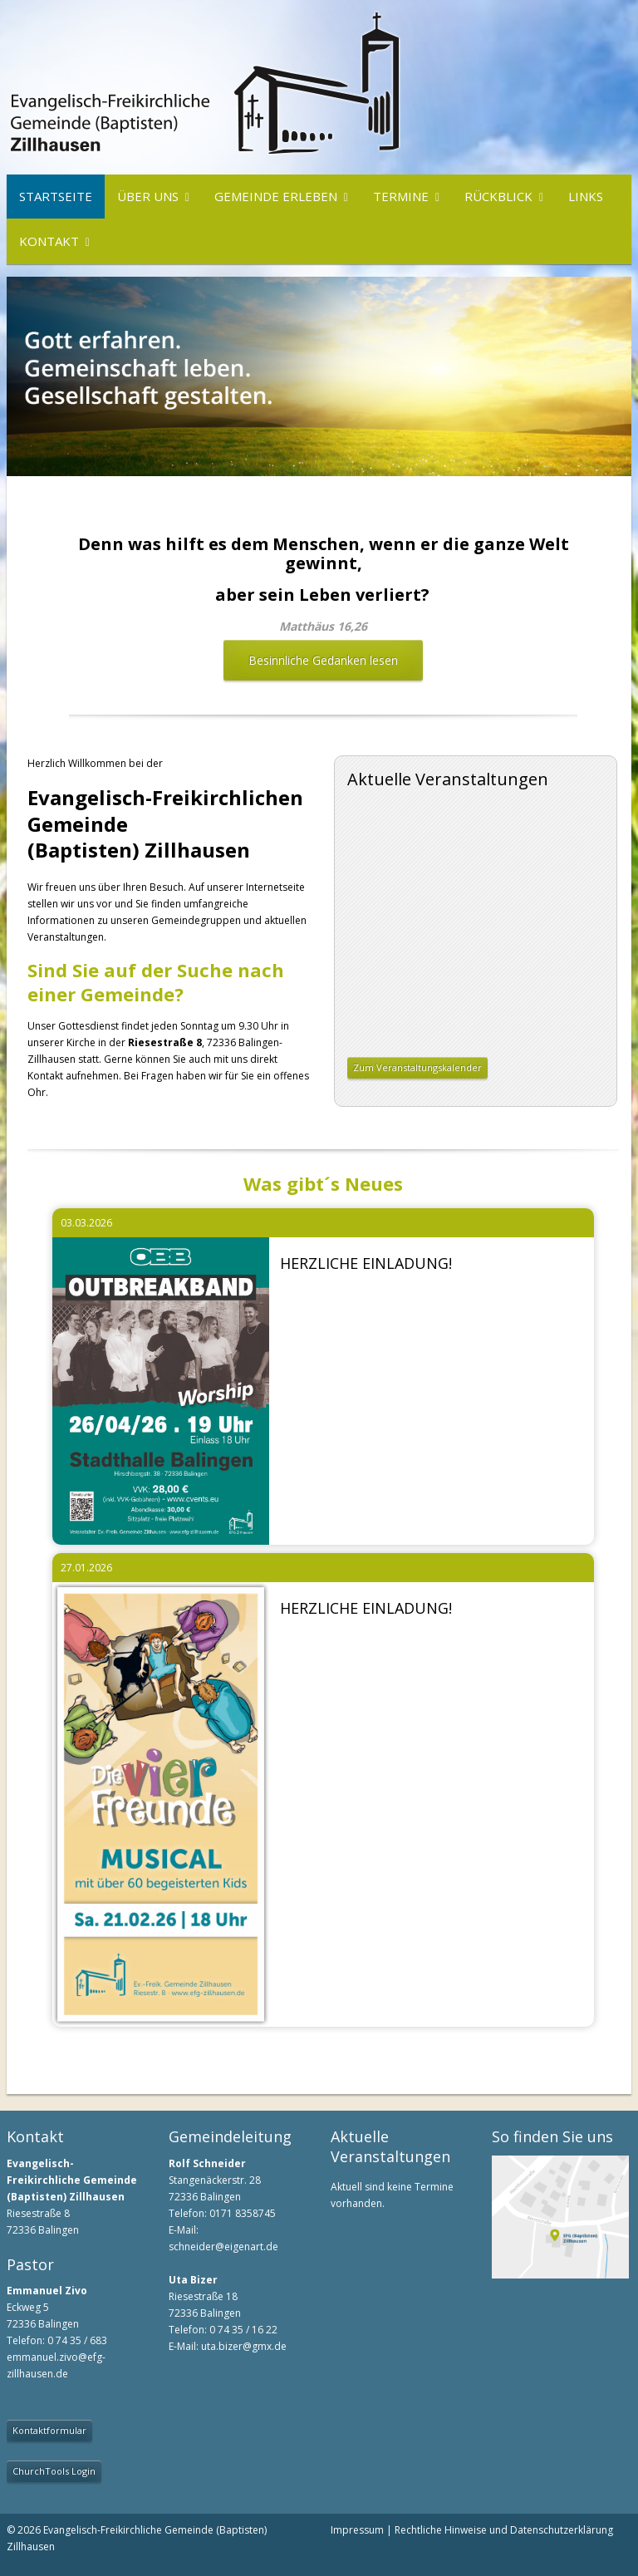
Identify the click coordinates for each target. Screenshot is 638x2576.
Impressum (357, 2530)
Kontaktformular (49, 2430)
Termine (401, 196)
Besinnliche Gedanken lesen (323, 660)
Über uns (148, 196)
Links (585, 196)
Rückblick (498, 196)
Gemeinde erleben (275, 196)
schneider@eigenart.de (223, 2246)
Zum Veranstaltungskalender (417, 1067)
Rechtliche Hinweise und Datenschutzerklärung (504, 2530)
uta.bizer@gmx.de (244, 2346)
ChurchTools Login (54, 2471)
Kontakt (49, 241)
